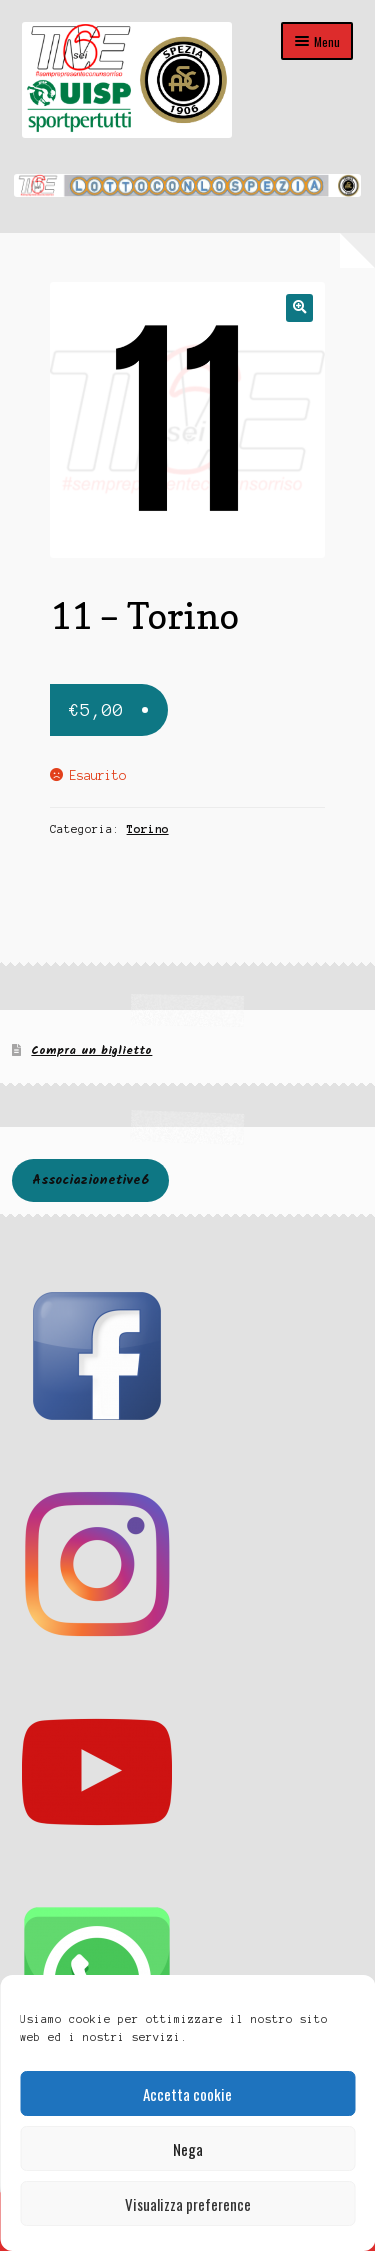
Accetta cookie (187, 2094)
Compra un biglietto (91, 1050)
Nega (188, 2149)
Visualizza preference (188, 2204)
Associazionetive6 (90, 1180)
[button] (299, 307)
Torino (148, 829)
